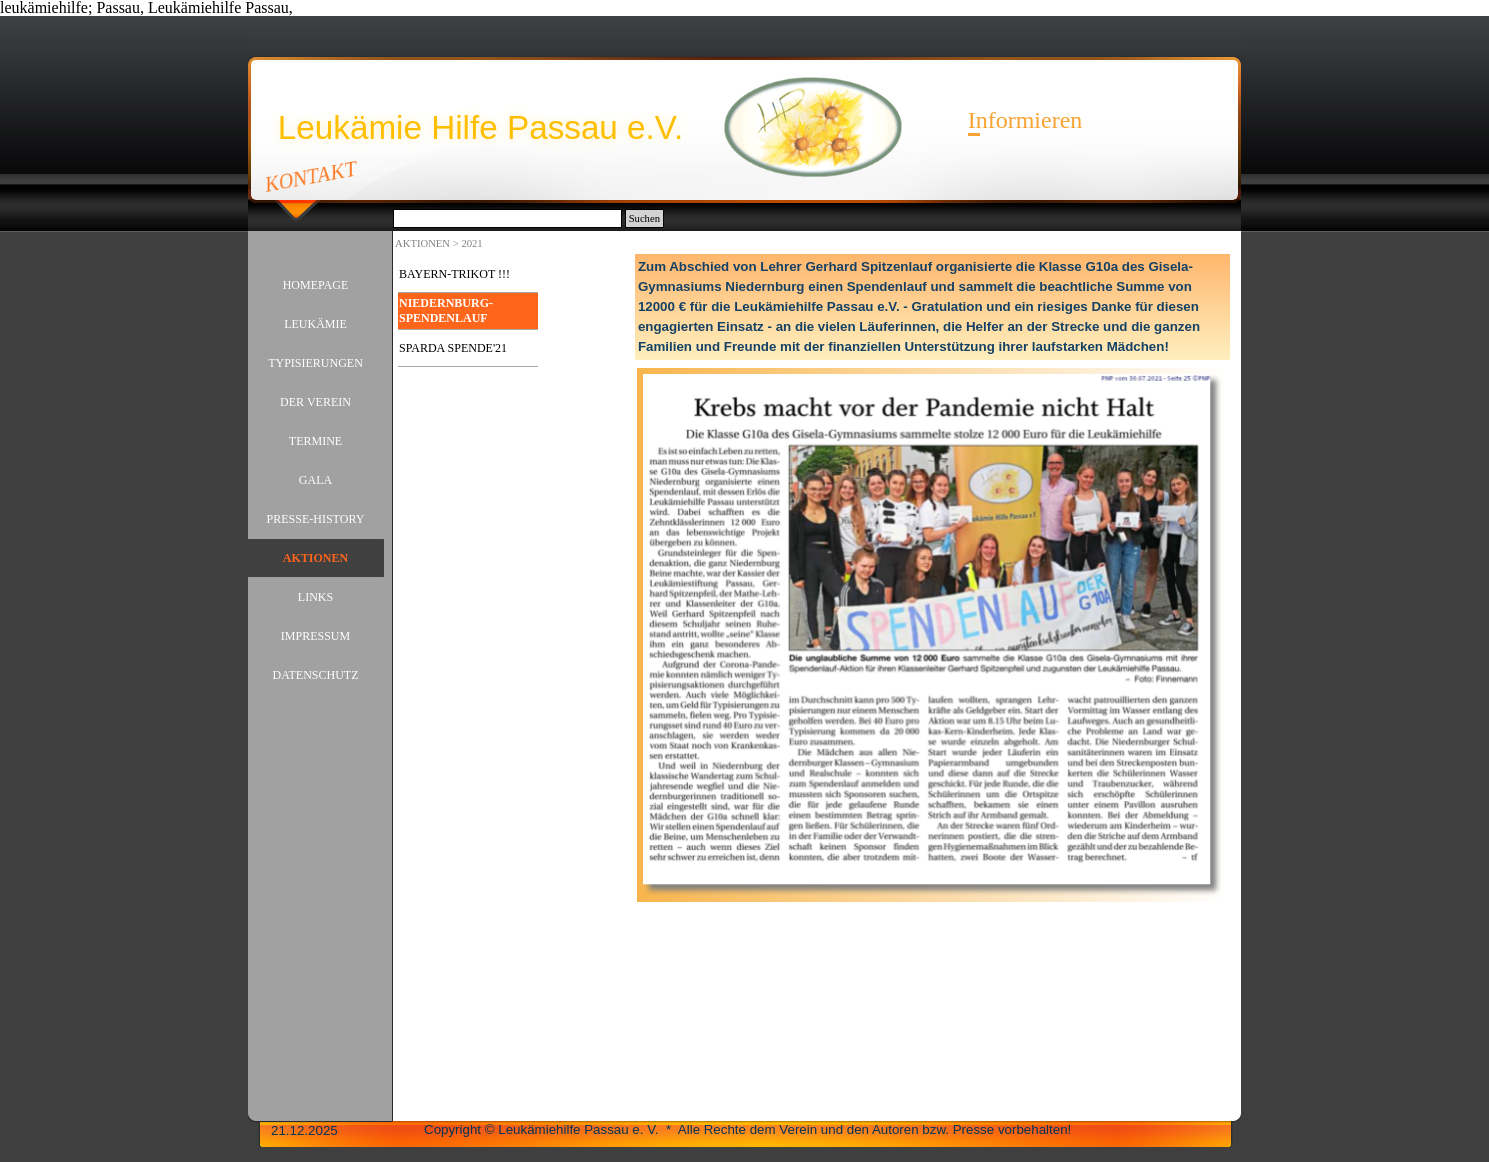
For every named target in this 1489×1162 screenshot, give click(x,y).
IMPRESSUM (315, 636)
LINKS (315, 597)
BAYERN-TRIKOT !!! (454, 274)
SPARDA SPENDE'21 (453, 348)
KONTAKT (311, 176)
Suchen (644, 218)
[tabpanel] (932, 307)
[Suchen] (507, 218)
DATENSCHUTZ (316, 675)
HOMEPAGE (316, 285)
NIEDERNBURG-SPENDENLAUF (446, 310)
